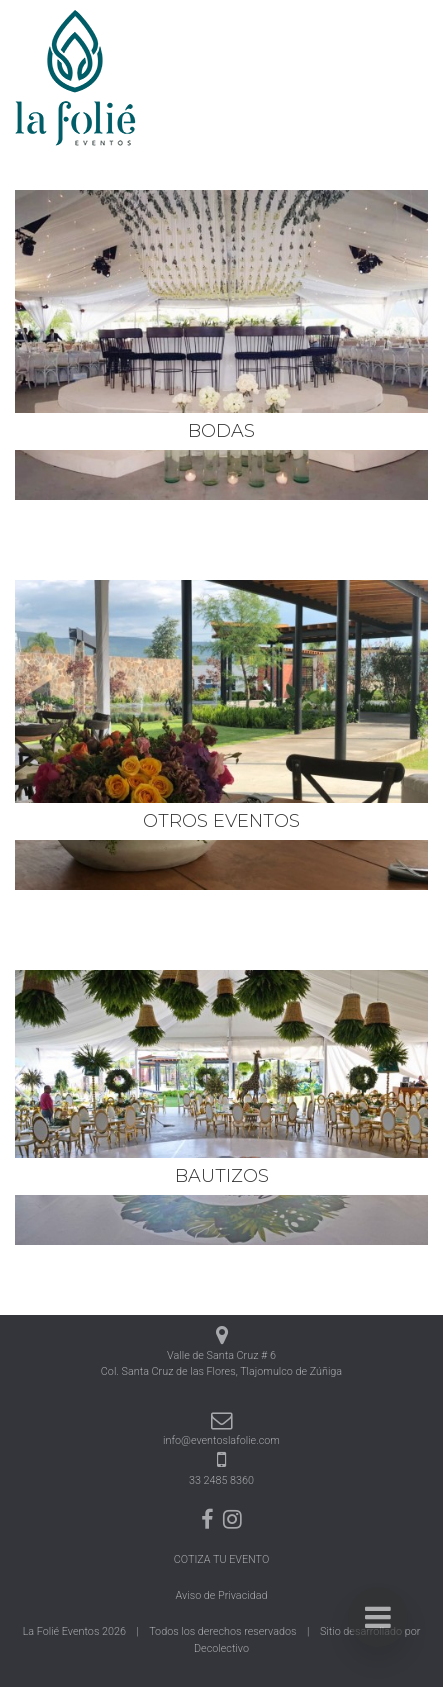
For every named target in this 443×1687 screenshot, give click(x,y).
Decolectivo (221, 1648)
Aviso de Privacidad (222, 1595)
